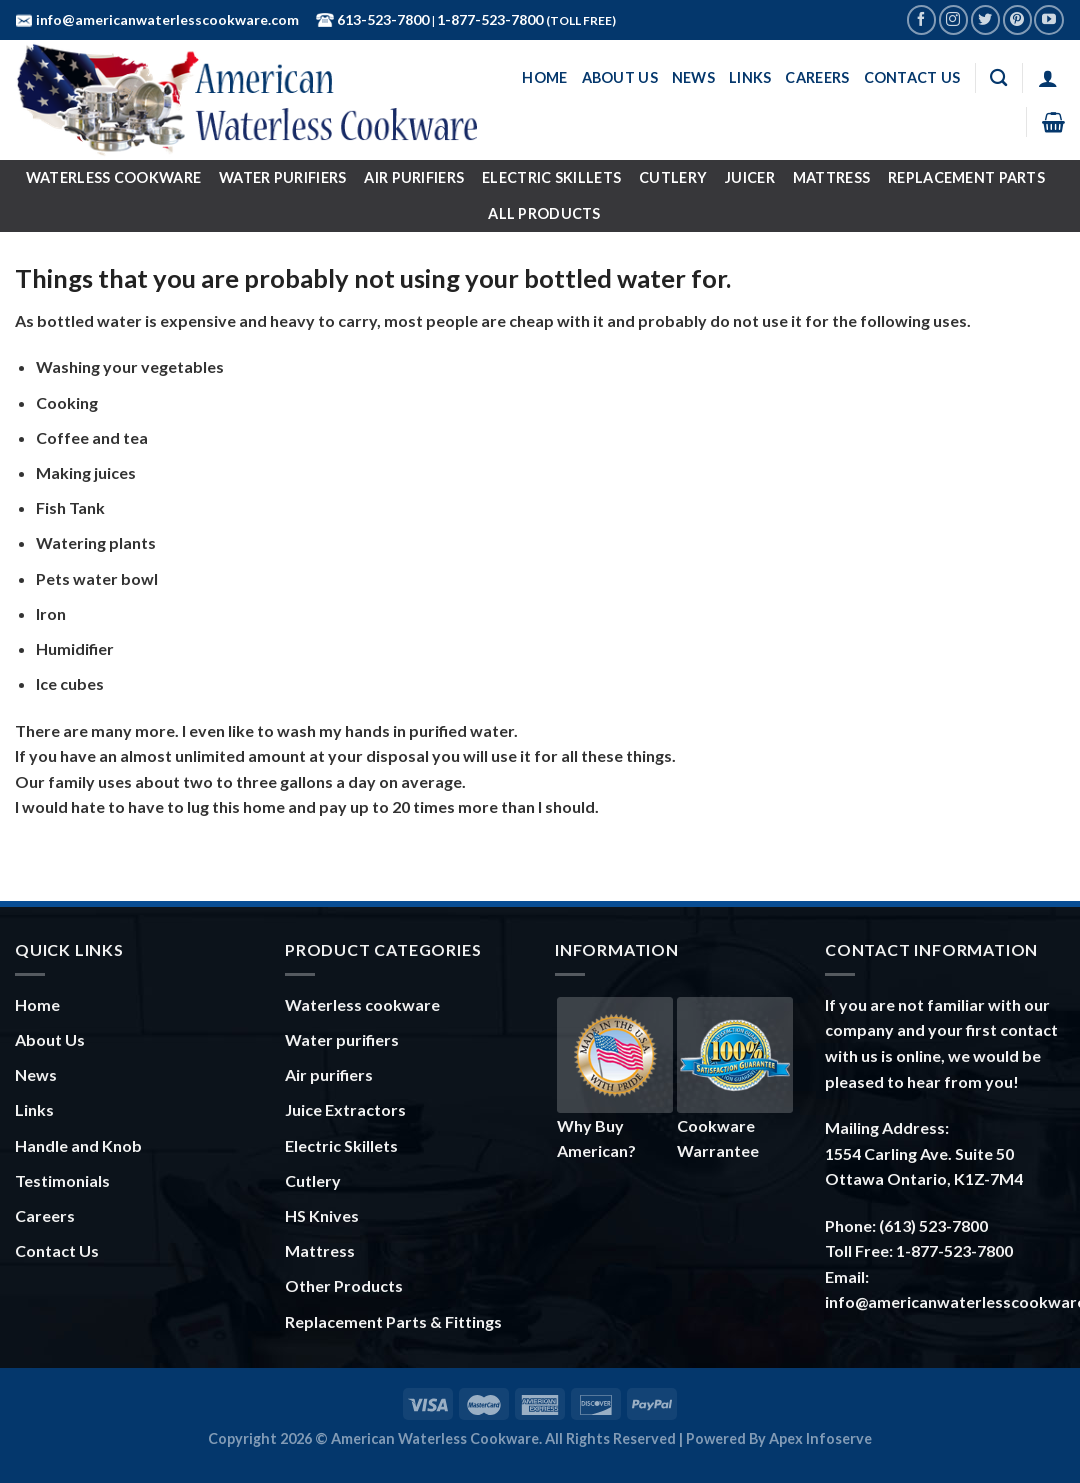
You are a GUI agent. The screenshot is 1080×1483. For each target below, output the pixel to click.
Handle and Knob (78, 1145)
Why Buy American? (615, 1079)
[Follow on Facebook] (921, 19)
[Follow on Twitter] (985, 19)
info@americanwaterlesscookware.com (166, 19)
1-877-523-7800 (491, 19)
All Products (544, 213)
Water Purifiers (282, 177)
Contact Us (912, 77)
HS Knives (322, 1215)
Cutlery (673, 177)
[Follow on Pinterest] (1017, 19)
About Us (620, 77)
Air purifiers (329, 1074)
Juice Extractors (345, 1109)
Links (750, 77)
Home (544, 77)
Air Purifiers (414, 177)
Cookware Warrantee (735, 1079)
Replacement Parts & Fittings (393, 1321)
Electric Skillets (551, 177)
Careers (817, 77)
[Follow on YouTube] (1048, 19)
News (693, 77)
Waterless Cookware (113, 177)
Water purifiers (342, 1039)
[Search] (998, 78)
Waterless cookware (362, 1004)
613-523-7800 (381, 19)
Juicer (750, 177)
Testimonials (62, 1180)
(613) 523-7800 (933, 1225)
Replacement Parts (966, 177)
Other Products (344, 1285)
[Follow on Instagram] (953, 19)
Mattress (831, 177)
